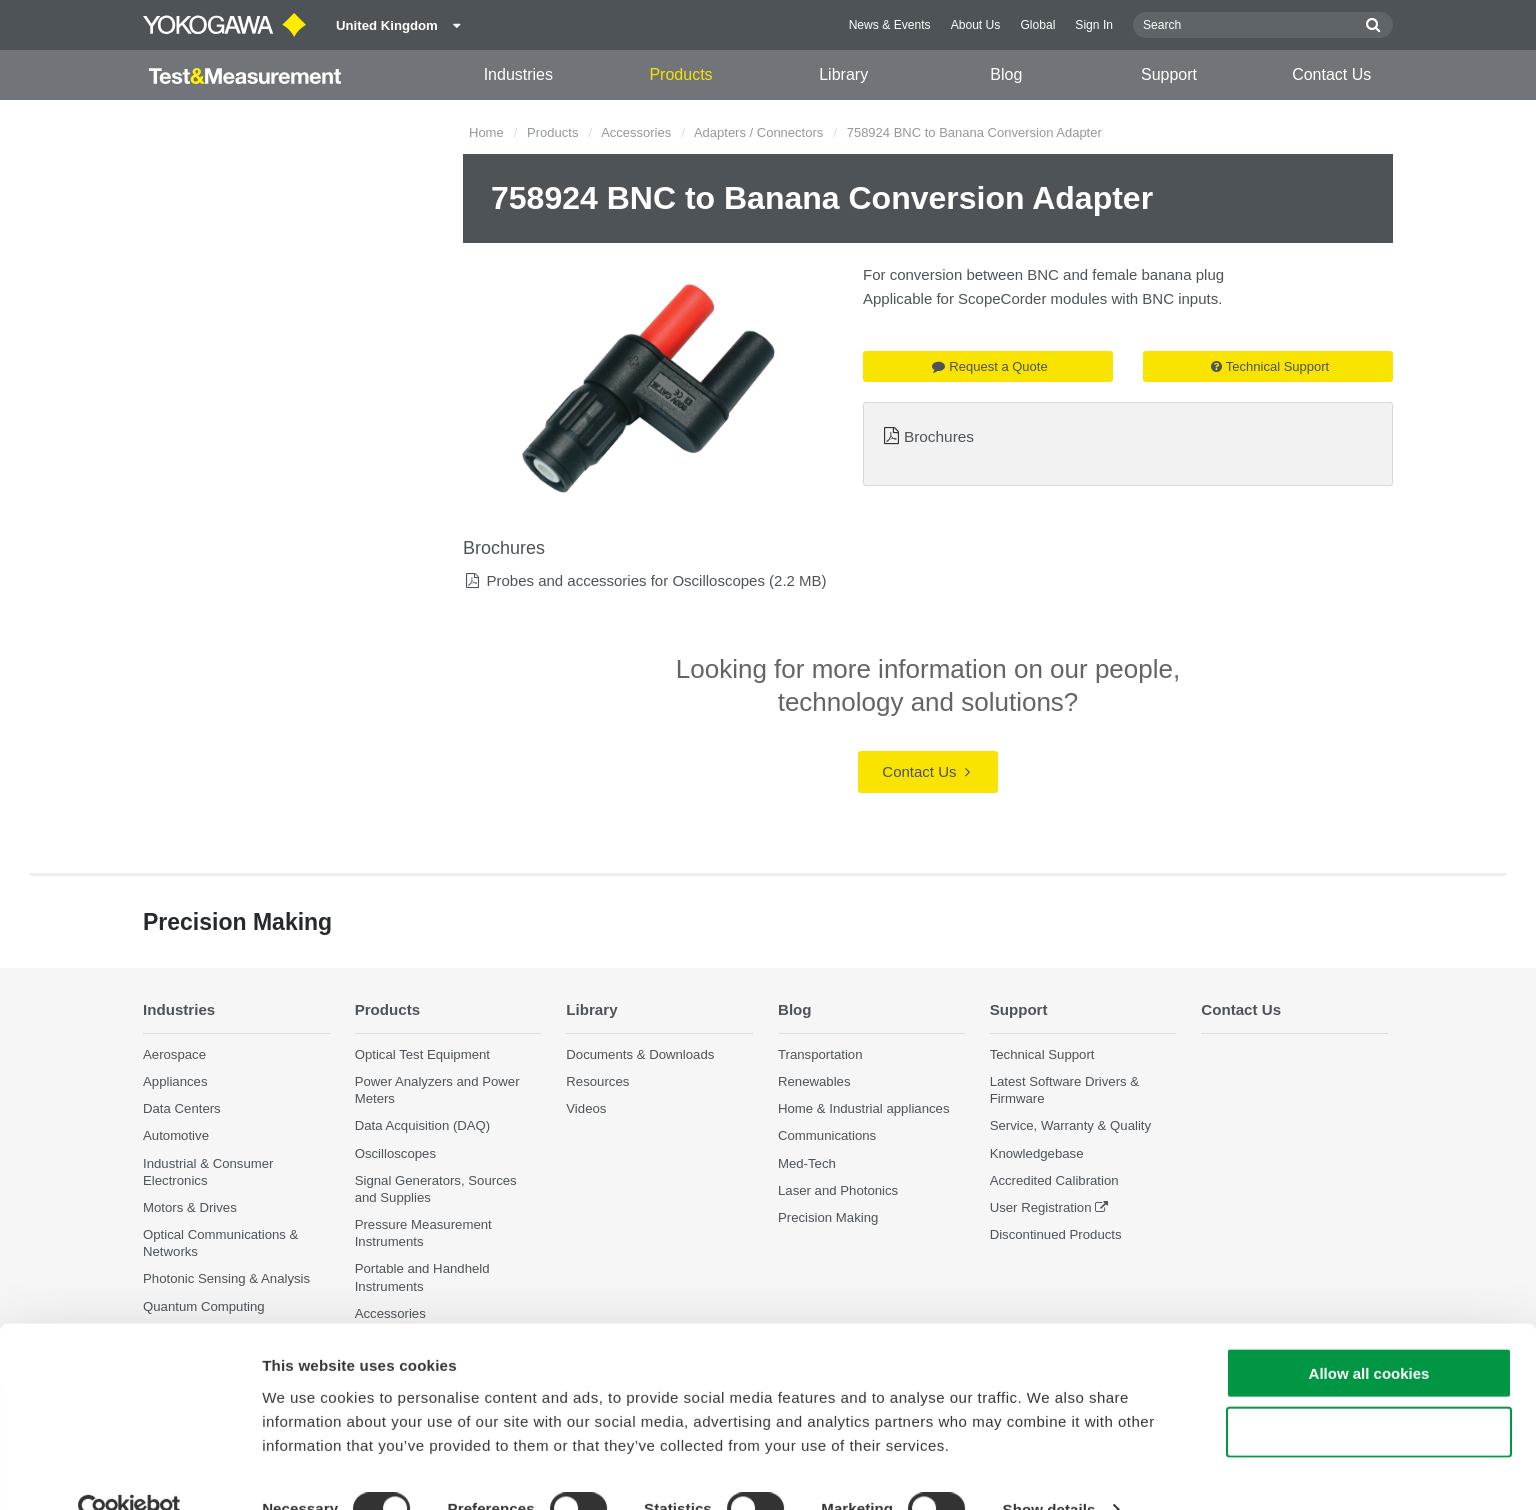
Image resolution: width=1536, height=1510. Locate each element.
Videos (586, 1109)
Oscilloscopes (395, 1153)
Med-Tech (807, 1163)
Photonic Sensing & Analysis (226, 1279)
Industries (518, 74)
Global (1037, 25)
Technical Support (1270, 366)
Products (680, 74)
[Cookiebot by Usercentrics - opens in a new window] (129, 1471)
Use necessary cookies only (1369, 1393)
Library (843, 74)
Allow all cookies (1369, 1334)
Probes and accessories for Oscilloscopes (625, 580)
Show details (1049, 1470)
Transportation (820, 1054)
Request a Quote (989, 366)
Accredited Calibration (1054, 1180)
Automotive (176, 1136)
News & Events (890, 25)
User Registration (1041, 1207)
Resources (597, 1082)
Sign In (1094, 25)
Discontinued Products (1056, 1235)
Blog (1006, 74)
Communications (827, 1136)
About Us (976, 25)
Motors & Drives (190, 1207)
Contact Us (1331, 74)
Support (1169, 74)
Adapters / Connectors (758, 132)
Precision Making (828, 1217)
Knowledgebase (1037, 1153)
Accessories (636, 132)
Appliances (175, 1082)
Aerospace (174, 1054)
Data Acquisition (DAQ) (423, 1126)
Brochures (939, 436)
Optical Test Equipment (422, 1054)
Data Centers (182, 1109)
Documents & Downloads (640, 1054)
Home (486, 132)
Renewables (814, 1082)
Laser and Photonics (838, 1190)
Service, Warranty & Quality (1070, 1126)
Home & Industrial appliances (864, 1109)
